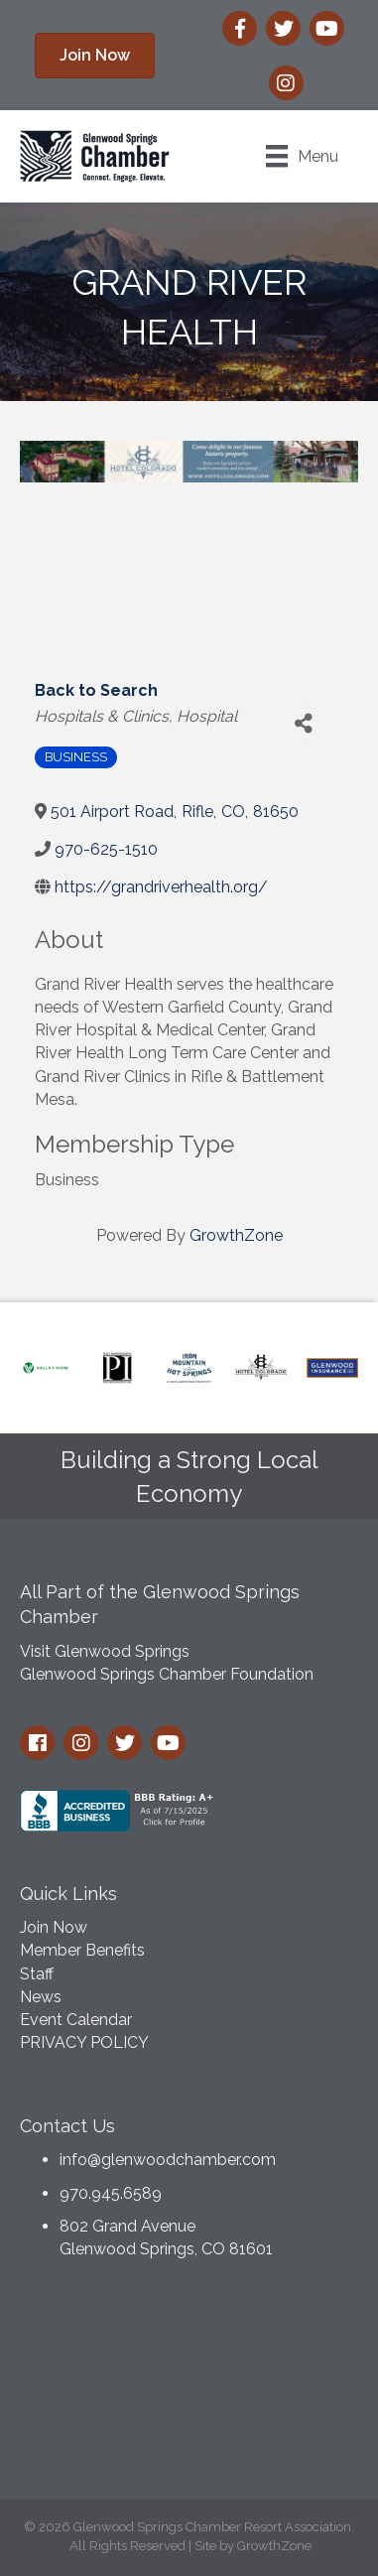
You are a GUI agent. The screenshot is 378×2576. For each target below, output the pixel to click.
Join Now (53, 1927)
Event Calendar (76, 2019)
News (41, 1996)
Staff (37, 1974)
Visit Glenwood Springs (104, 1651)
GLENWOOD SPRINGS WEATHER (189, 2384)
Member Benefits (82, 1950)
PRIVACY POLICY (84, 2042)
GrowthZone (236, 1235)
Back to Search (96, 690)
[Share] (304, 724)
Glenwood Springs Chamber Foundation (167, 1674)
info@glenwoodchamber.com (168, 2159)
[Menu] (302, 156)
